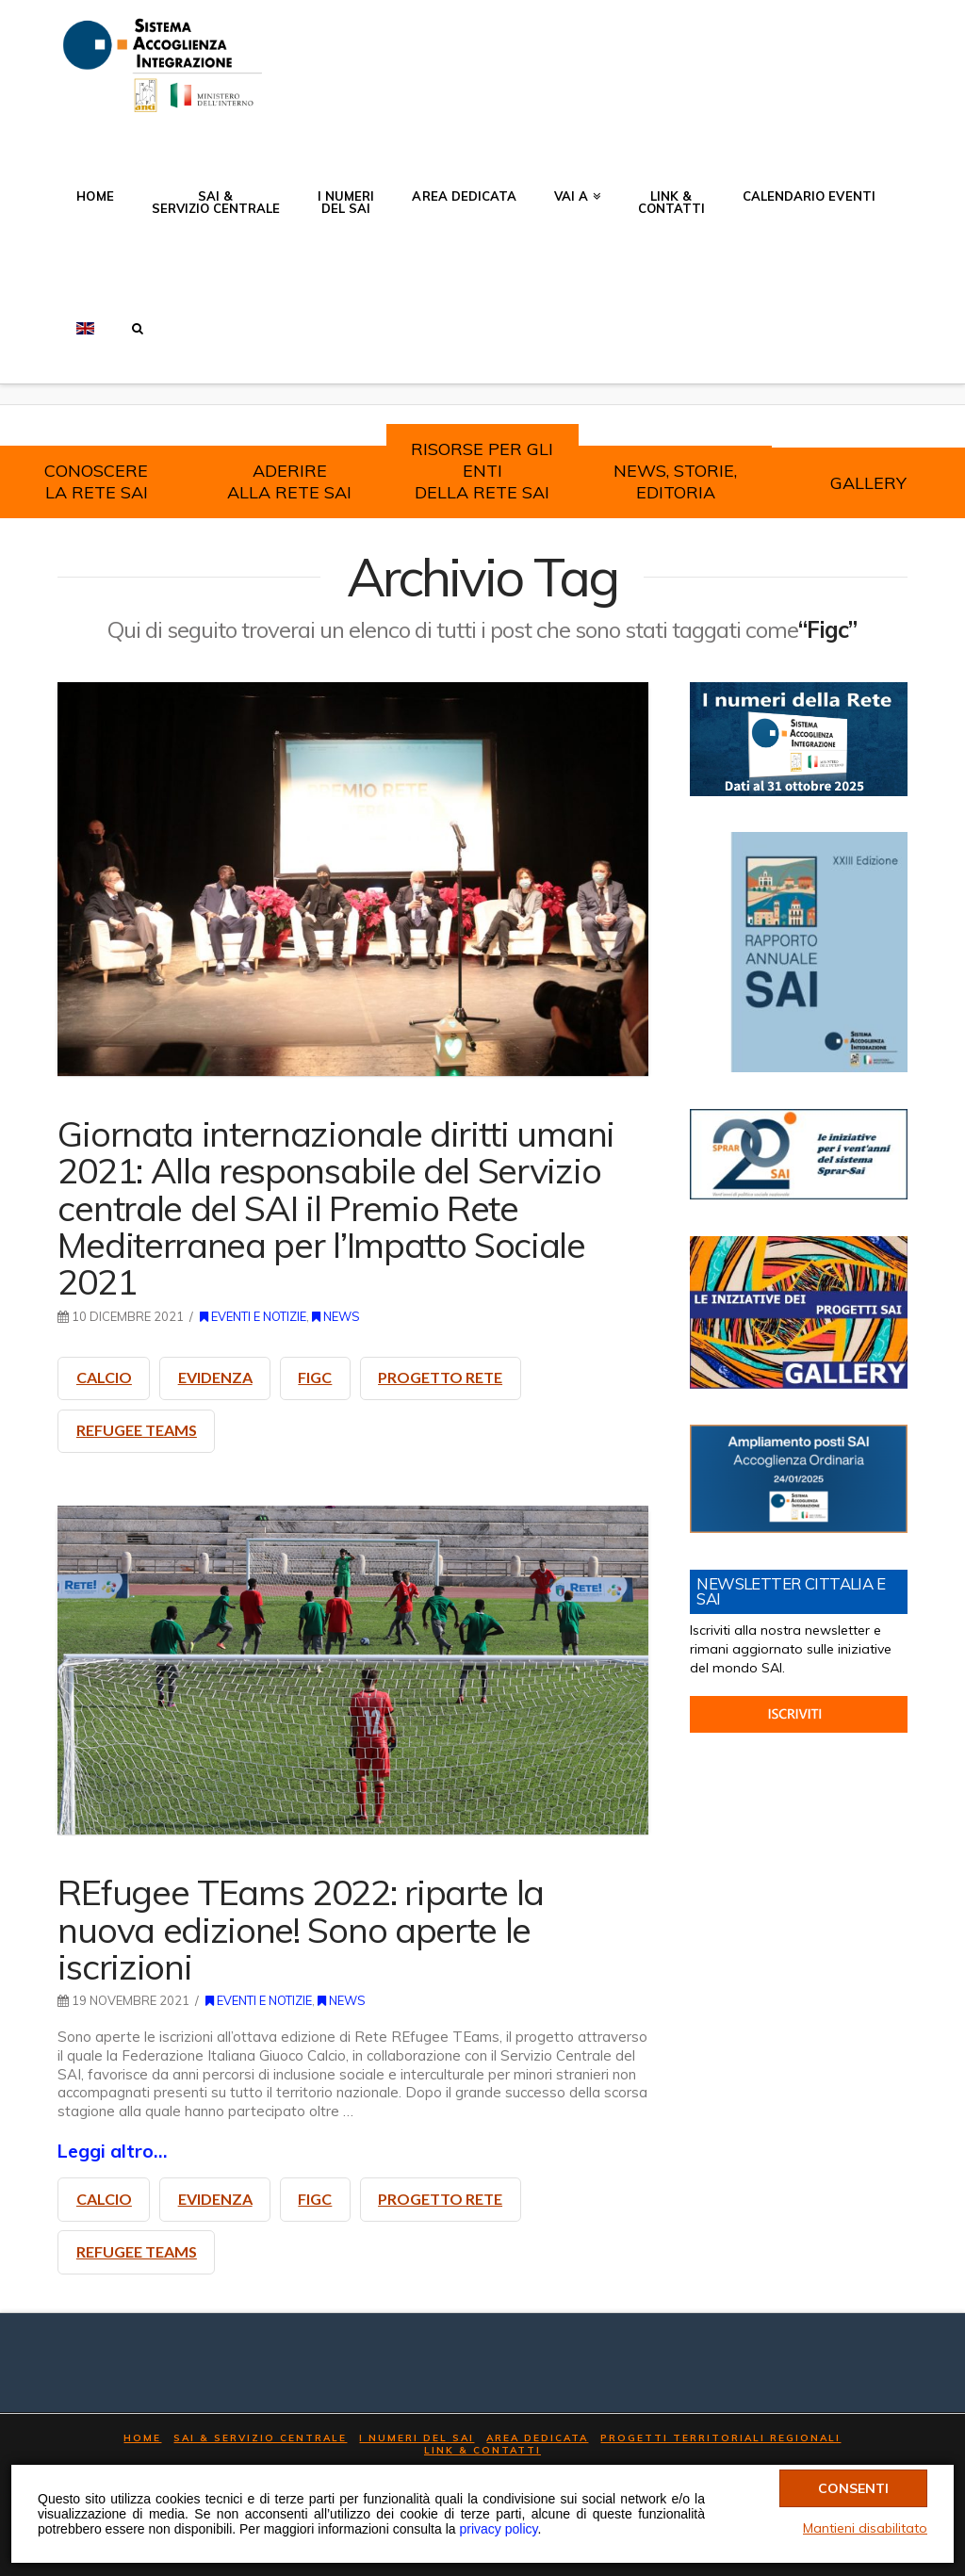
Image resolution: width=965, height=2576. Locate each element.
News (336, 1316)
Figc (315, 1377)
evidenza (215, 1377)
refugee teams (136, 1430)
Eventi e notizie (253, 1316)
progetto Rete (440, 1377)
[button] (137, 317)
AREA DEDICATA (537, 2438)
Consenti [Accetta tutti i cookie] (853, 2487)
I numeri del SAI (416, 2438)
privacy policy (498, 2528)
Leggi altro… (112, 2151)
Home (142, 2438)
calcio (104, 1377)
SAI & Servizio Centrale (260, 2438)
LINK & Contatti (482, 2450)
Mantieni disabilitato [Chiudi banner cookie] (865, 2527)
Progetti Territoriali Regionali (720, 2438)
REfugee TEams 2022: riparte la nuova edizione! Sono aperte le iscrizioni (300, 1928)
